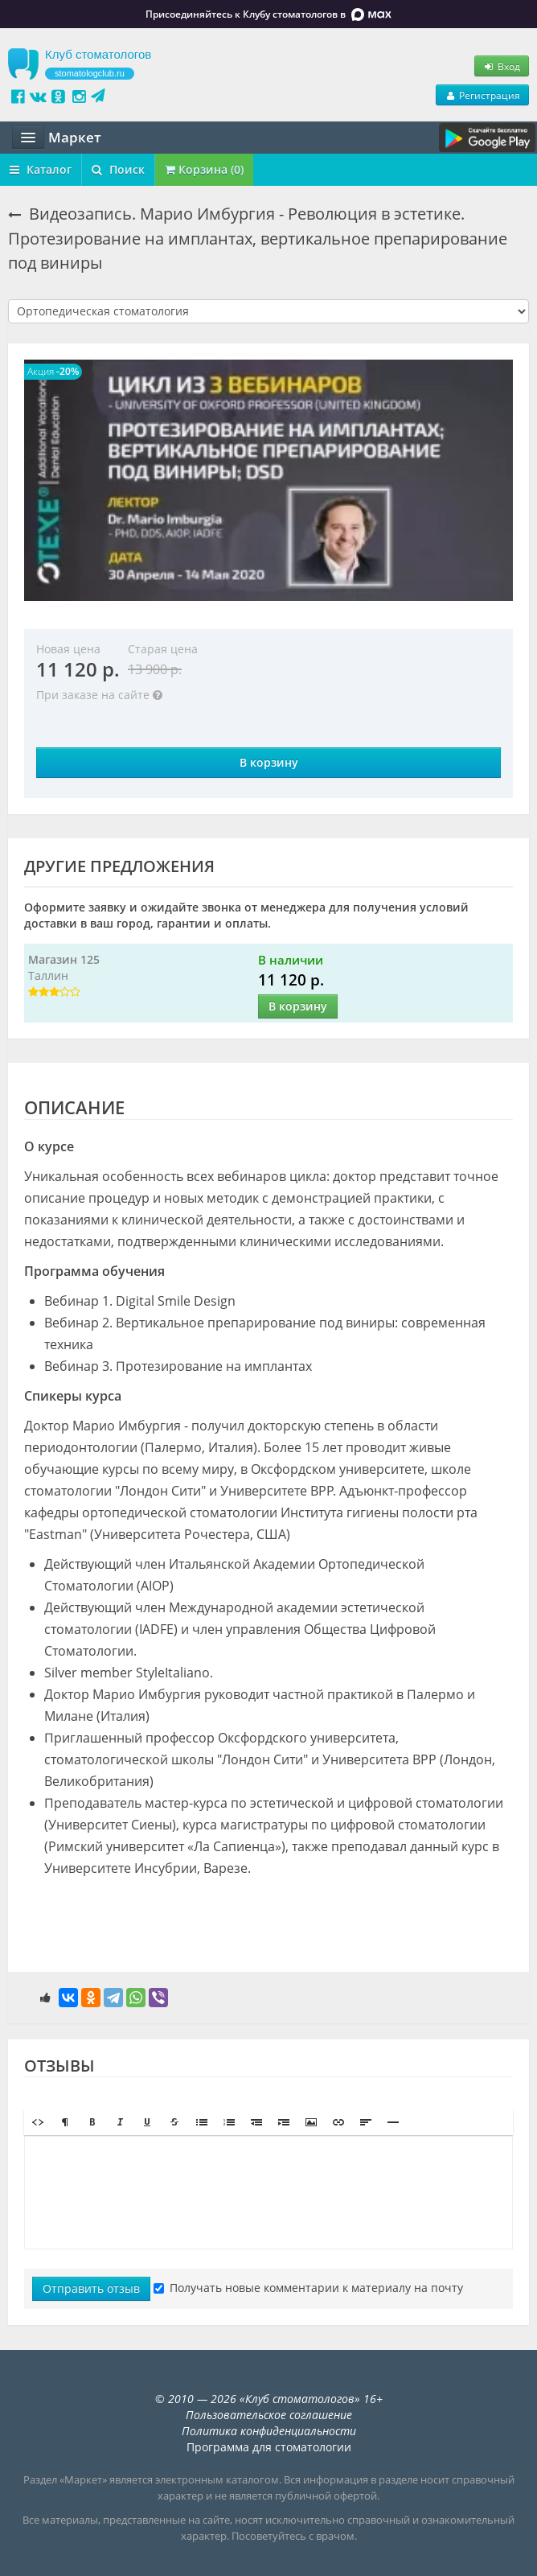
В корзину (269, 762)
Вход (501, 66)
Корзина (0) (204, 169)
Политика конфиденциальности (269, 2430)
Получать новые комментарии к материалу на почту (308, 2287)
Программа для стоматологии (269, 2447)
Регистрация (482, 94)
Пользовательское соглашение (269, 2414)
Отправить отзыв (91, 2288)
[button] (37, 2122)
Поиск (118, 169)
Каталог (41, 169)
